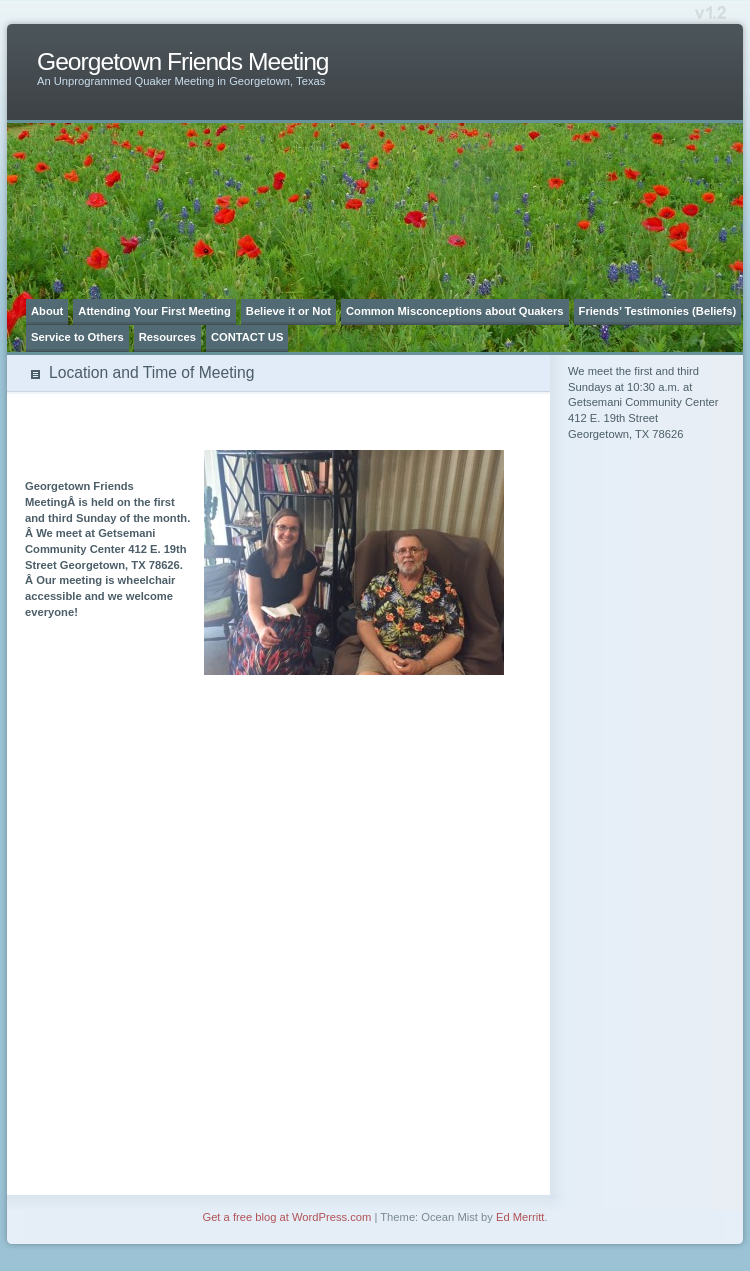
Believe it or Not (288, 311)
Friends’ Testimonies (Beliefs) (658, 311)
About (47, 311)
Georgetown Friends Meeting (183, 61)
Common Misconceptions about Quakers (455, 311)
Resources (167, 337)
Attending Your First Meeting (154, 311)
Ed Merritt (520, 1217)
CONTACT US (247, 337)
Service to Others (77, 337)
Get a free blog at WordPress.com (286, 1217)
